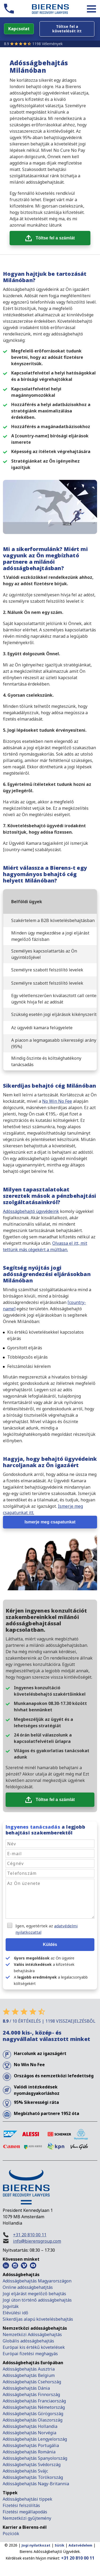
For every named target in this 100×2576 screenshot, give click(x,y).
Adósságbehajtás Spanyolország (35, 2458)
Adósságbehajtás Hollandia (30, 2426)
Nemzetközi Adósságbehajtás (32, 2334)
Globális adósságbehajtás (29, 2341)
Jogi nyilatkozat (36, 2545)
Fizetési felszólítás (21, 2505)
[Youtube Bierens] (33, 2265)
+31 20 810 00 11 (29, 2235)
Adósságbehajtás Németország (34, 2407)
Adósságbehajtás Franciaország (34, 2401)
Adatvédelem (80, 2545)
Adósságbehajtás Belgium (29, 2375)
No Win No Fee (57, 1101)
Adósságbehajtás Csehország (32, 2382)
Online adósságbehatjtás (28, 2287)
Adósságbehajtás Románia (29, 2452)
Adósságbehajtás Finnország (31, 2394)
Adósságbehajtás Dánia (26, 2388)
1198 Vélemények (47, 43)
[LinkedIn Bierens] (6, 2265)
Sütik (59, 2545)
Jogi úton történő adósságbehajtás (37, 2300)
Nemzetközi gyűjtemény (27, 2518)
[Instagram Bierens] (15, 2265)
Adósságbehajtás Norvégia (29, 2433)
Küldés (50, 1944)
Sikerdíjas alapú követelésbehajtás (38, 2319)
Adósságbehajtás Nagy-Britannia (36, 2484)
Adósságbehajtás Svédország (32, 2464)
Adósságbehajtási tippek (27, 2499)
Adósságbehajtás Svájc (25, 2471)
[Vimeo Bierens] (24, 2265)
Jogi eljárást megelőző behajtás (34, 2294)
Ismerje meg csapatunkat (50, 1522)
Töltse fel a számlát (55, 238)
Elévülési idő (15, 2313)
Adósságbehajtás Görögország (33, 2413)
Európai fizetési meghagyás (30, 2354)
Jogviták (11, 2306)
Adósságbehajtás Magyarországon (37, 2281)
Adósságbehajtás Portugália (31, 2445)
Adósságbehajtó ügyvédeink (31, 1211)
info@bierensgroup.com (37, 2241)
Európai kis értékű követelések (34, 2347)
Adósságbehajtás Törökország (33, 2477)
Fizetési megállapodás (25, 2512)
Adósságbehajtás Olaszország (32, 2420)
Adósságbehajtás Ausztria (29, 2369)
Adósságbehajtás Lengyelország (35, 2439)
